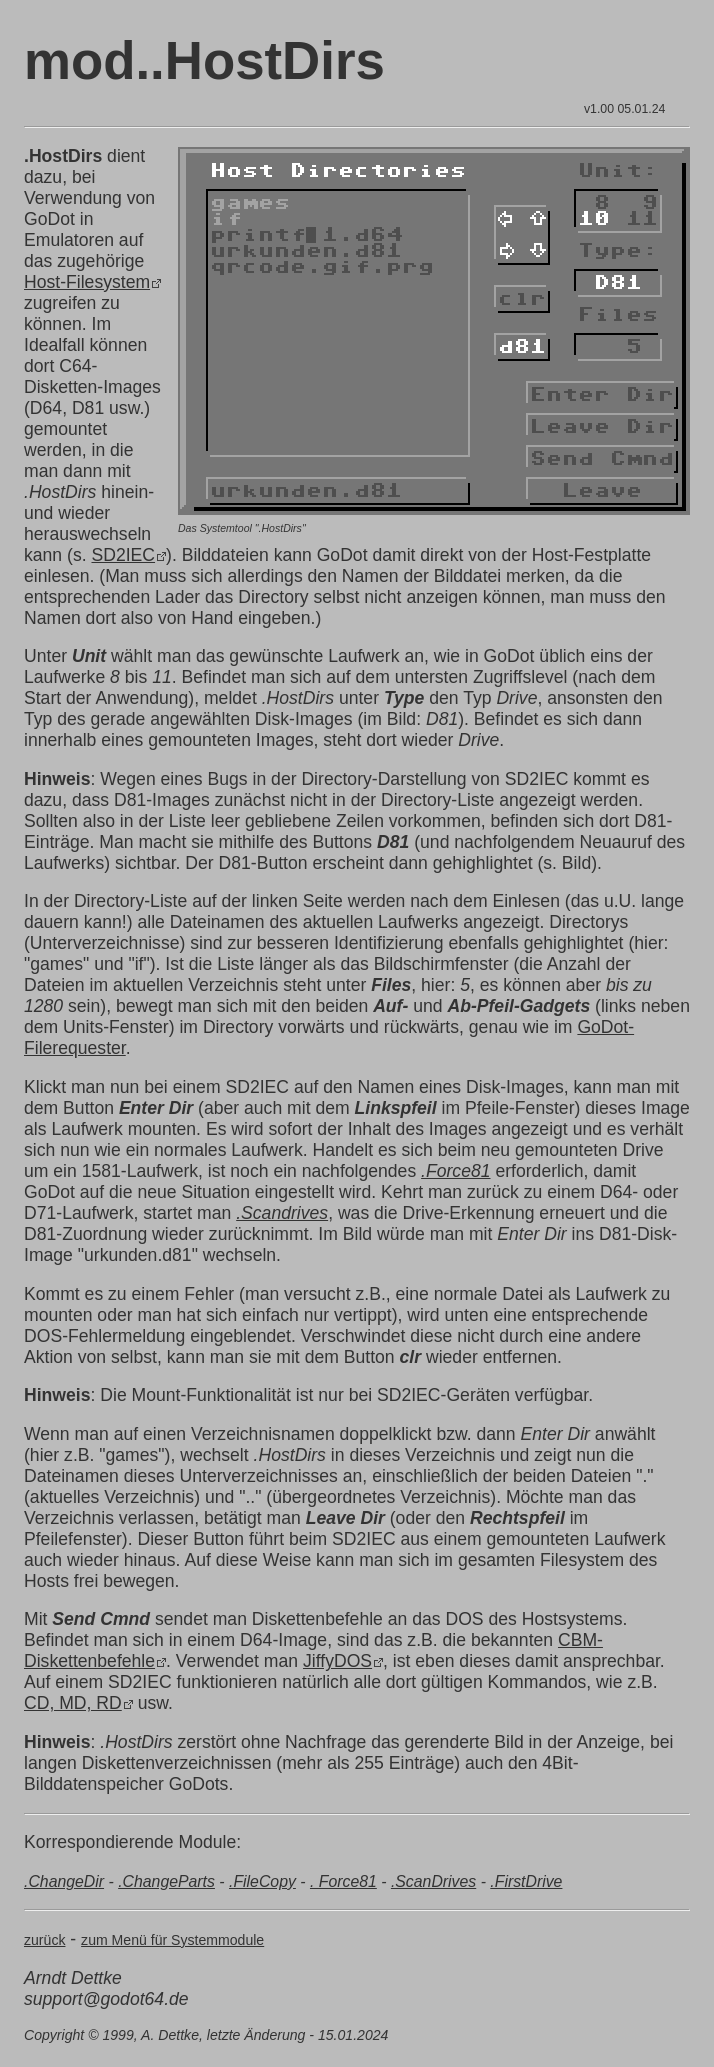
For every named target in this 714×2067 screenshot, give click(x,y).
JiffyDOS (337, 1661)
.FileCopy (262, 1881)
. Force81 (343, 1881)
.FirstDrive (526, 1881)
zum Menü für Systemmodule (172, 1940)
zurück (44, 1940)
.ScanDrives (433, 1881)
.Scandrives (282, 1213)
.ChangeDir (64, 1881)
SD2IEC (123, 555)
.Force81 (455, 1171)
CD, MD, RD (73, 1703)
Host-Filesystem (87, 282)
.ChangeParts (166, 1881)
